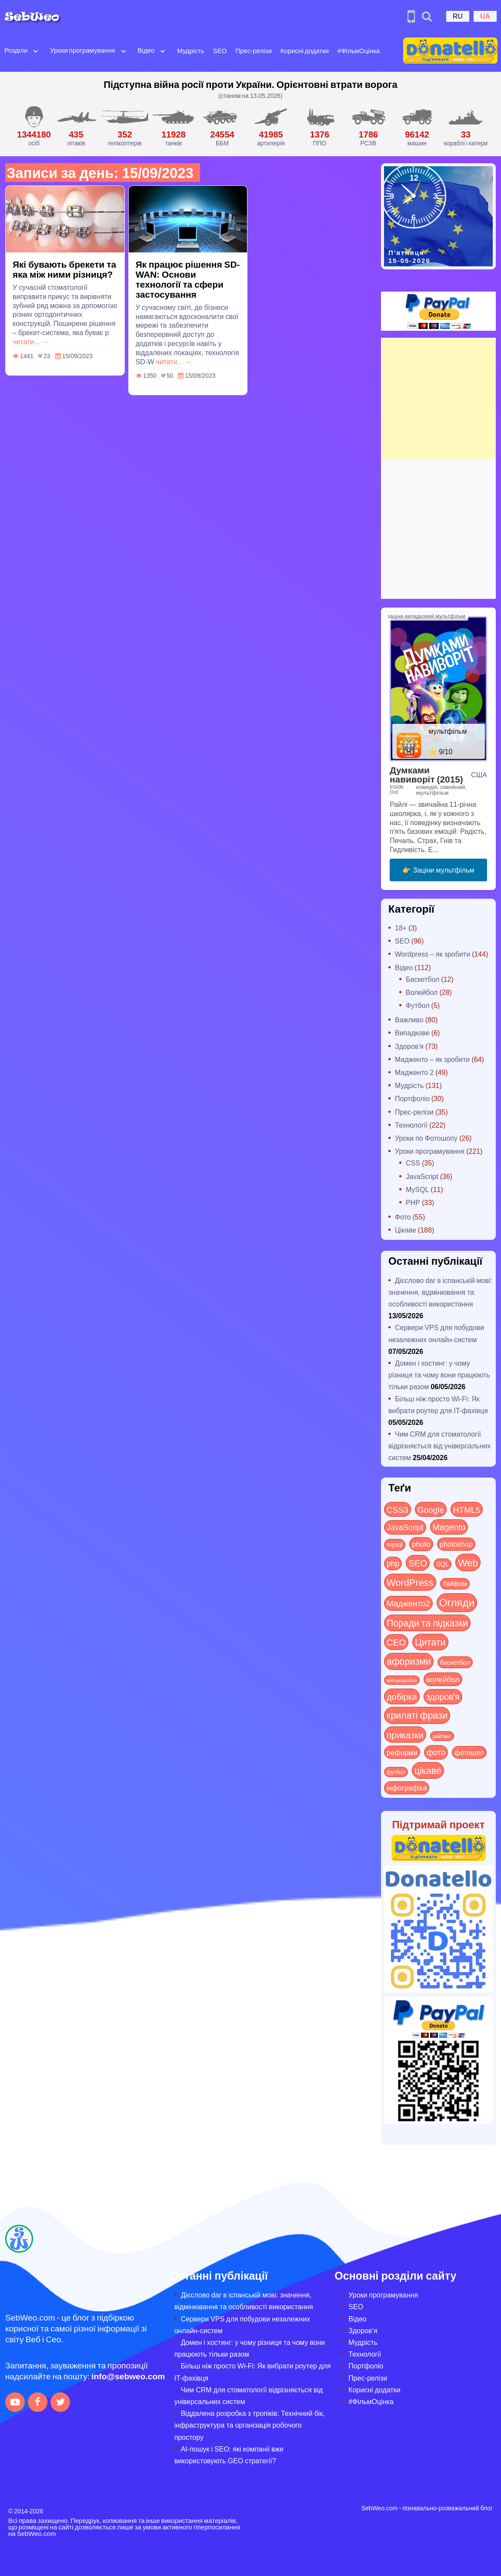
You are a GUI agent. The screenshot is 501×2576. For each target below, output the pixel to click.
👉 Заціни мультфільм (438, 869)
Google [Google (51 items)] (431, 1509)
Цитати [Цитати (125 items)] (430, 1642)
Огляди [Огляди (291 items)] (456, 1602)
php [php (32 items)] (393, 1563)
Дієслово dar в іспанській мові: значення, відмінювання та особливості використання (440, 1292)
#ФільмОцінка (358, 50)
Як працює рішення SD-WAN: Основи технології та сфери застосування (188, 279)
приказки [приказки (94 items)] (405, 1734)
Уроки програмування (82, 50)
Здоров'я (409, 1046)
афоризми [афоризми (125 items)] (409, 1661)
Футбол (418, 1005)
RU (458, 15)
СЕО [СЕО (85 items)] (396, 1641)
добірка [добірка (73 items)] (402, 1696)
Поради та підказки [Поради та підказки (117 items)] (427, 1623)
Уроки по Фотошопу (426, 1137)
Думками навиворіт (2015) (426, 774)
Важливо (409, 1019)
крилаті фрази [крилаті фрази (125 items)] (417, 1715)
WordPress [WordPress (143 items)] (410, 1582)
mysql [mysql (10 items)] (395, 1544)
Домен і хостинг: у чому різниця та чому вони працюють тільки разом (439, 1374)
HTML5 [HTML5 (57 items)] (467, 1509)
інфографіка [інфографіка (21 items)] (407, 1787)
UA (485, 15)
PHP (413, 1202)
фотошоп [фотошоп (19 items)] (469, 1752)
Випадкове (412, 1032)
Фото (403, 1216)
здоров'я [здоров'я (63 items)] (443, 1696)
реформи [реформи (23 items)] (402, 1752)
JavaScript (422, 1176)
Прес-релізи (253, 50)
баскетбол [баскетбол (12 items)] (455, 1662)
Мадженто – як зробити (432, 1059)
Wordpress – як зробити (432, 953)
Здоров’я (362, 2330)
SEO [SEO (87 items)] (417, 1562)
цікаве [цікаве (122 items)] (427, 1770)
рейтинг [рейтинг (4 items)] (442, 1736)
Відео (146, 50)
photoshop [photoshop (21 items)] (456, 1543)
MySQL (417, 1189)
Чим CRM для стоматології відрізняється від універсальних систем (439, 1445)
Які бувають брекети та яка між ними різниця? (64, 269)
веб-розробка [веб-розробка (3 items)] (402, 1679)
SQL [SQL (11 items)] (442, 1564)
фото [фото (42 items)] (436, 1752)
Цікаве (405, 1229)
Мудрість (190, 50)
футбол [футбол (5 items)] (396, 1771)
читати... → (31, 341)
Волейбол (422, 992)
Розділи (15, 50)
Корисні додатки (305, 50)
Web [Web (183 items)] (468, 1562)
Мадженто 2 (414, 1072)
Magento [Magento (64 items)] (449, 1526)
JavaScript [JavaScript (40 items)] (405, 1527)
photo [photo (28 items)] (421, 1543)
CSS (413, 1162)
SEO (220, 50)
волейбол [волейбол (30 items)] (443, 1679)
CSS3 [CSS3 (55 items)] (397, 1509)
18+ (401, 927)
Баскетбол (422, 979)
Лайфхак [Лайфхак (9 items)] (455, 1583)
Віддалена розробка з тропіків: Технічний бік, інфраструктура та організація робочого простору (249, 2424)
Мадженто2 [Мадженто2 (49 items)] (408, 1603)
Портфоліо (412, 1098)
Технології (411, 1124)
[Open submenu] (36, 50)
